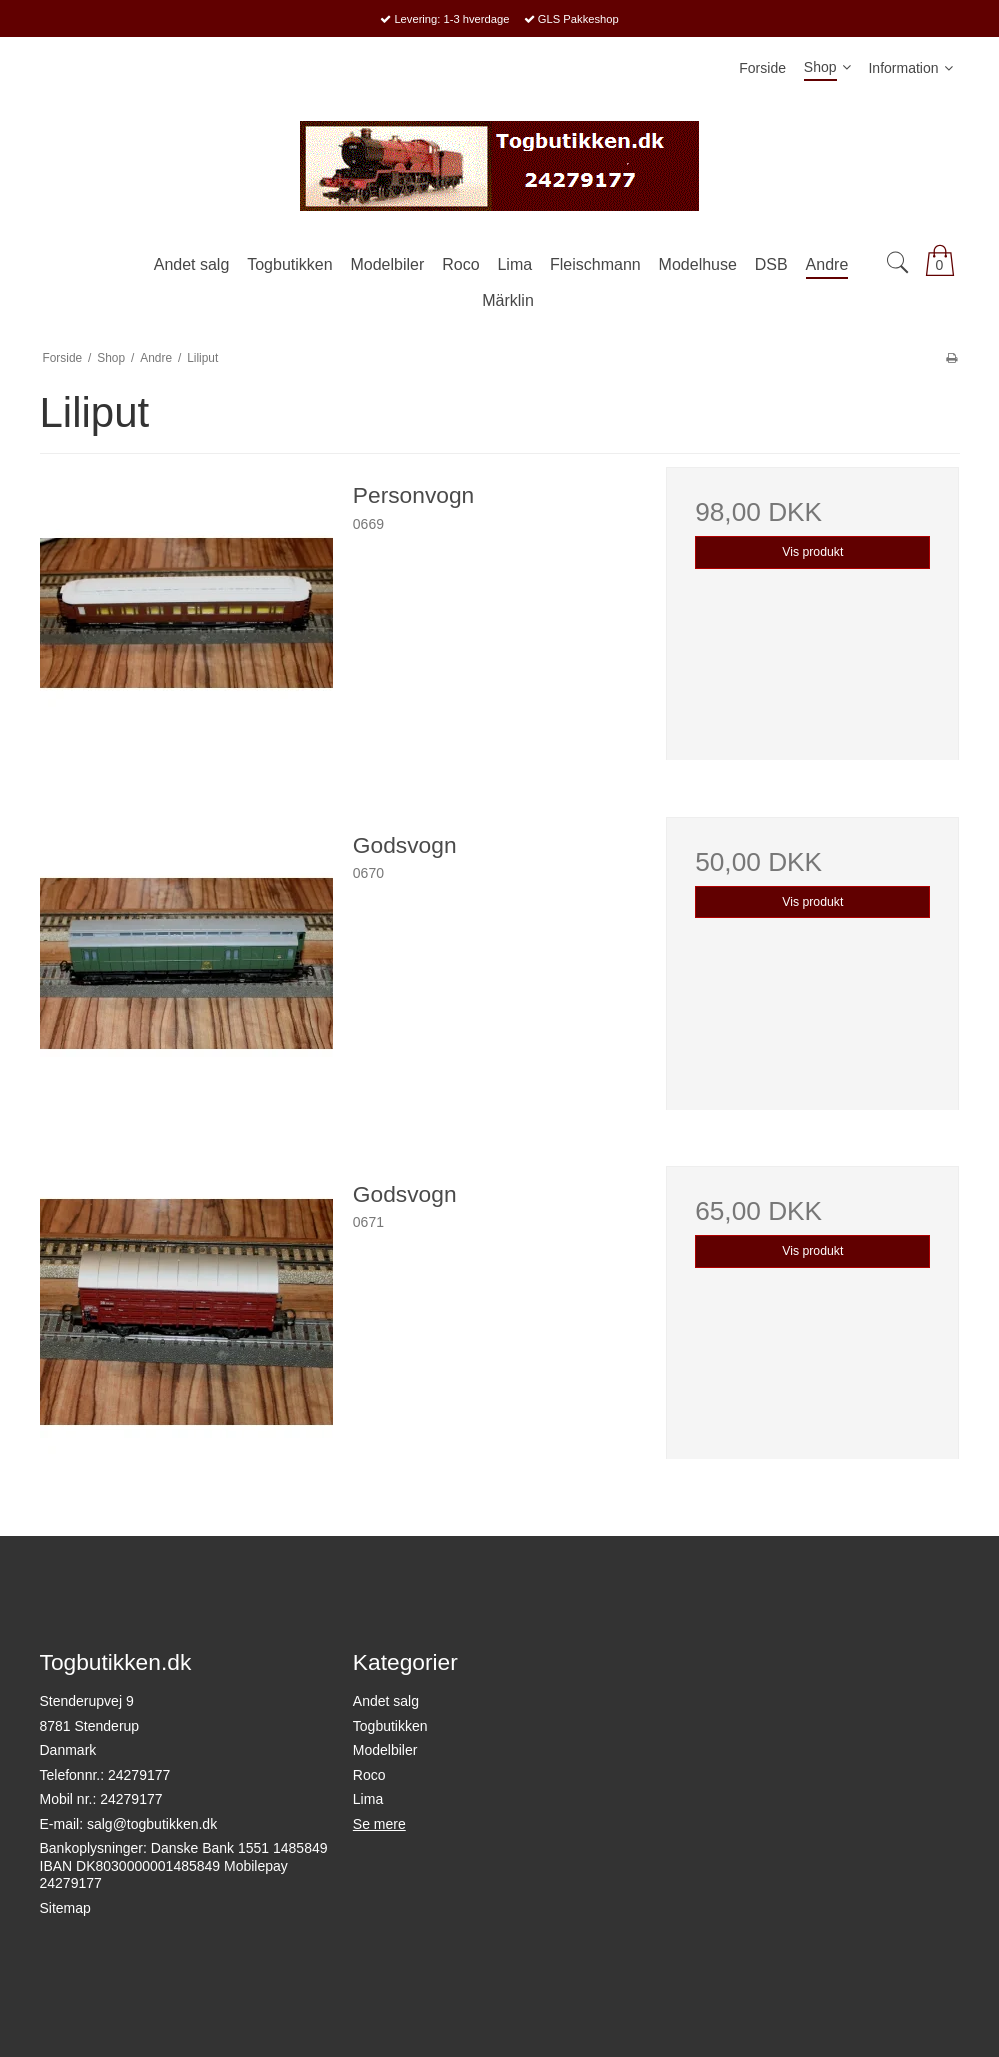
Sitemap (65, 1908)
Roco (369, 1775)
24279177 (139, 1775)
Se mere (379, 1824)
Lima (368, 1799)
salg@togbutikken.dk (152, 1824)
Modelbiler (385, 1750)
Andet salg (386, 1701)
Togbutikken (390, 1726)
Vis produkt (812, 552)
